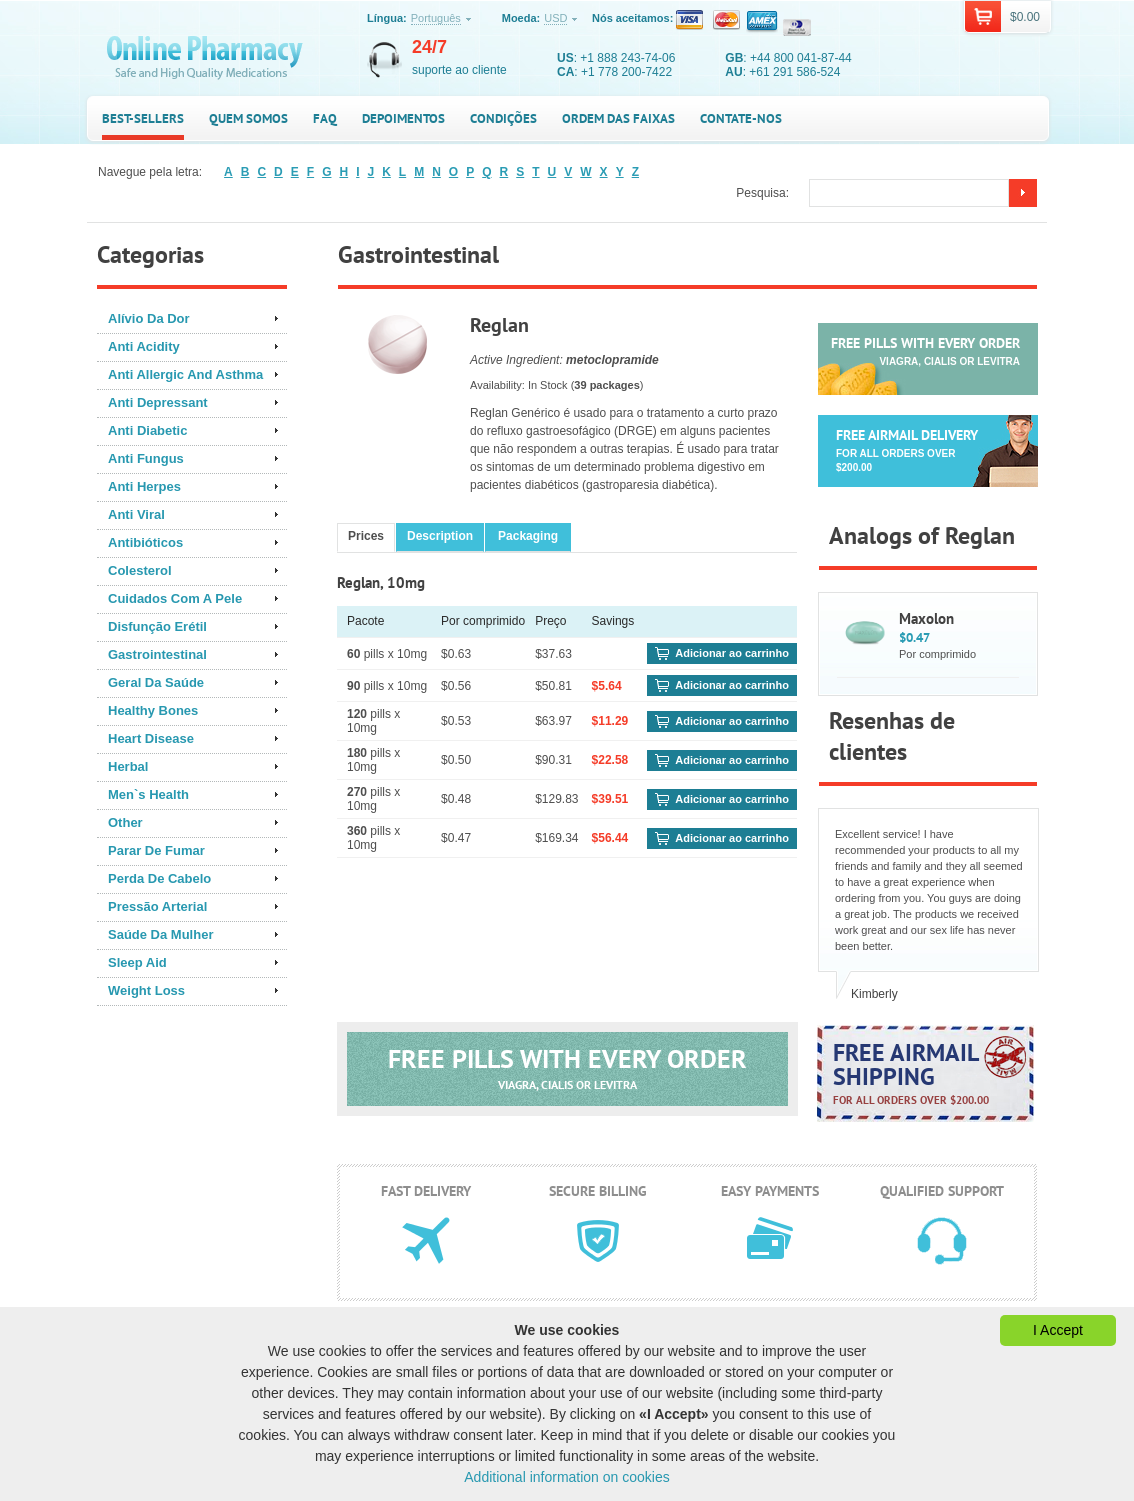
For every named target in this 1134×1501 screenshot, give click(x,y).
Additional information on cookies (566, 1477)
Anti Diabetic (147, 430)
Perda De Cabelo (159, 878)
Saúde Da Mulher (160, 934)
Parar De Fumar (156, 850)
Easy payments (770, 1191)
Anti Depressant (158, 402)
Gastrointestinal (157, 654)
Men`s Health (148, 794)
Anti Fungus (146, 458)
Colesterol (140, 570)
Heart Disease (151, 738)
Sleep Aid (137, 962)
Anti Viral (136, 514)
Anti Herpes (144, 486)
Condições (503, 118)
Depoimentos (403, 118)
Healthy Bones (153, 710)
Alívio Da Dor (149, 318)
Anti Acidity (144, 346)
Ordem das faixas (618, 118)
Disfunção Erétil (157, 626)
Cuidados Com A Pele (175, 598)
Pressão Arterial (157, 906)
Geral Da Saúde (156, 682)
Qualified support (942, 1191)
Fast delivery (426, 1191)
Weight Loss (146, 990)
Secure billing (598, 1191)
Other (125, 822)
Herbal (128, 766)
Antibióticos (145, 542)
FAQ (325, 118)
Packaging (528, 536)
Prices (366, 536)
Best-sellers (143, 118)
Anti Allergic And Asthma (185, 374)
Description (440, 536)
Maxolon (926, 618)
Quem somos (248, 118)
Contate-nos (741, 118)
